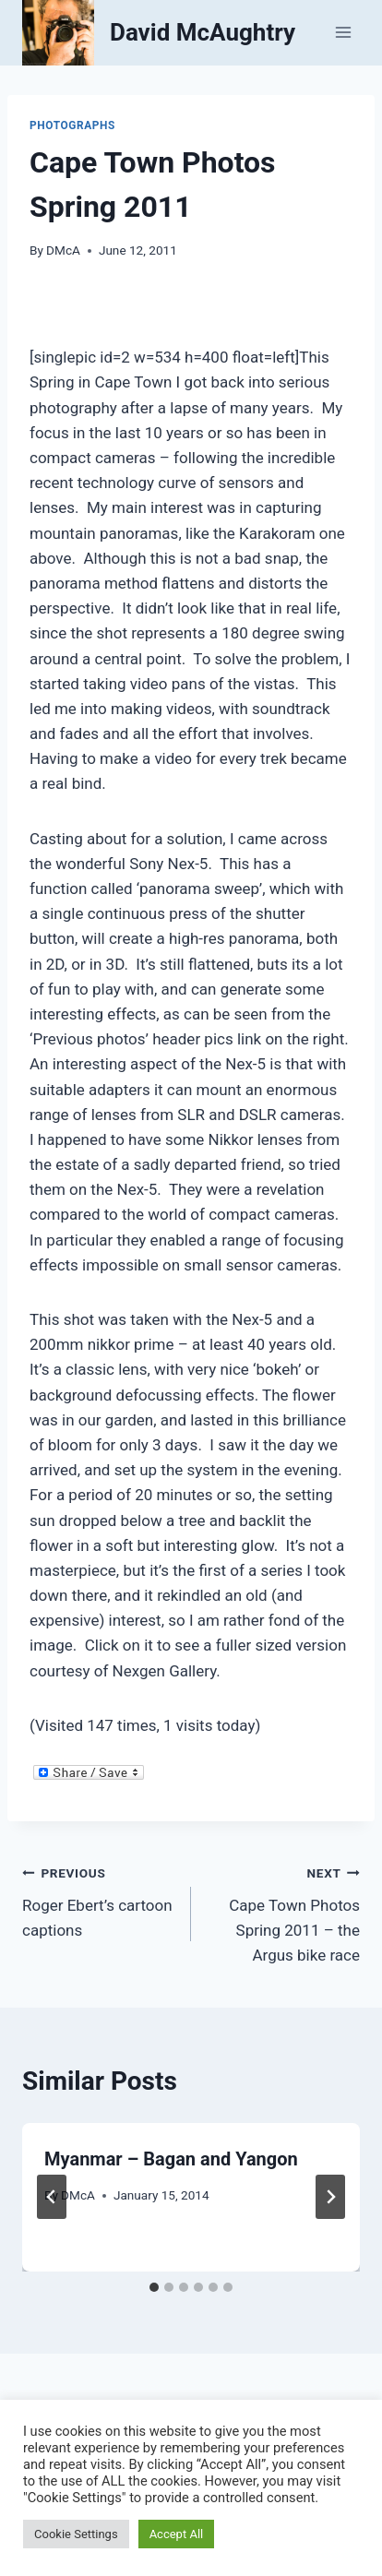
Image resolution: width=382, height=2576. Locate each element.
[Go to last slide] (51, 2197)
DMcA (63, 250)
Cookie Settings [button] (76, 2534)
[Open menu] (343, 32)
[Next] (330, 2197)
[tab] (154, 2287)
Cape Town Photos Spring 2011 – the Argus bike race (283, 1912)
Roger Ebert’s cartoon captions (98, 1899)
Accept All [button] (176, 2534)
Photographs (72, 125)
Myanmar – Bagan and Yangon (171, 2159)
